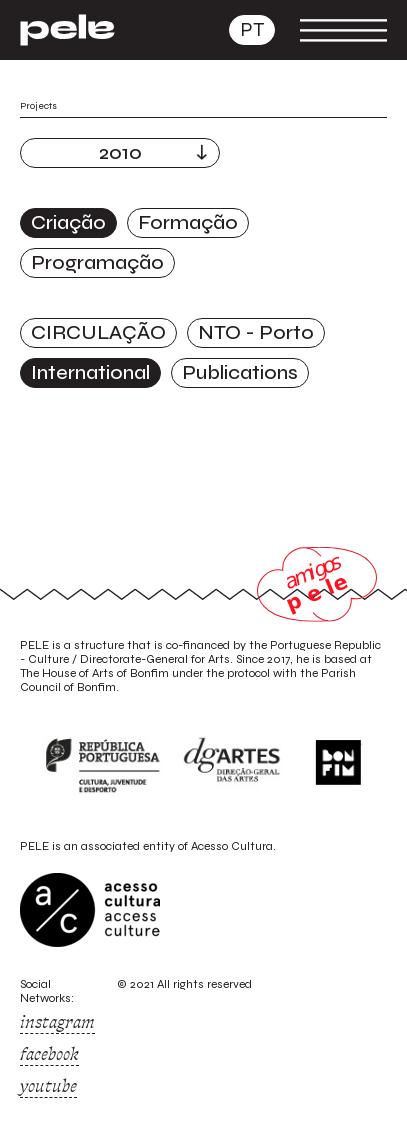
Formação (188, 222)
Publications (240, 372)
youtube (48, 1086)
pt (252, 29)
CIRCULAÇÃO (98, 332)
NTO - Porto (256, 332)
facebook (49, 1054)
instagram (57, 1022)
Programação (97, 262)
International (90, 372)
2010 (120, 152)
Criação (68, 222)
